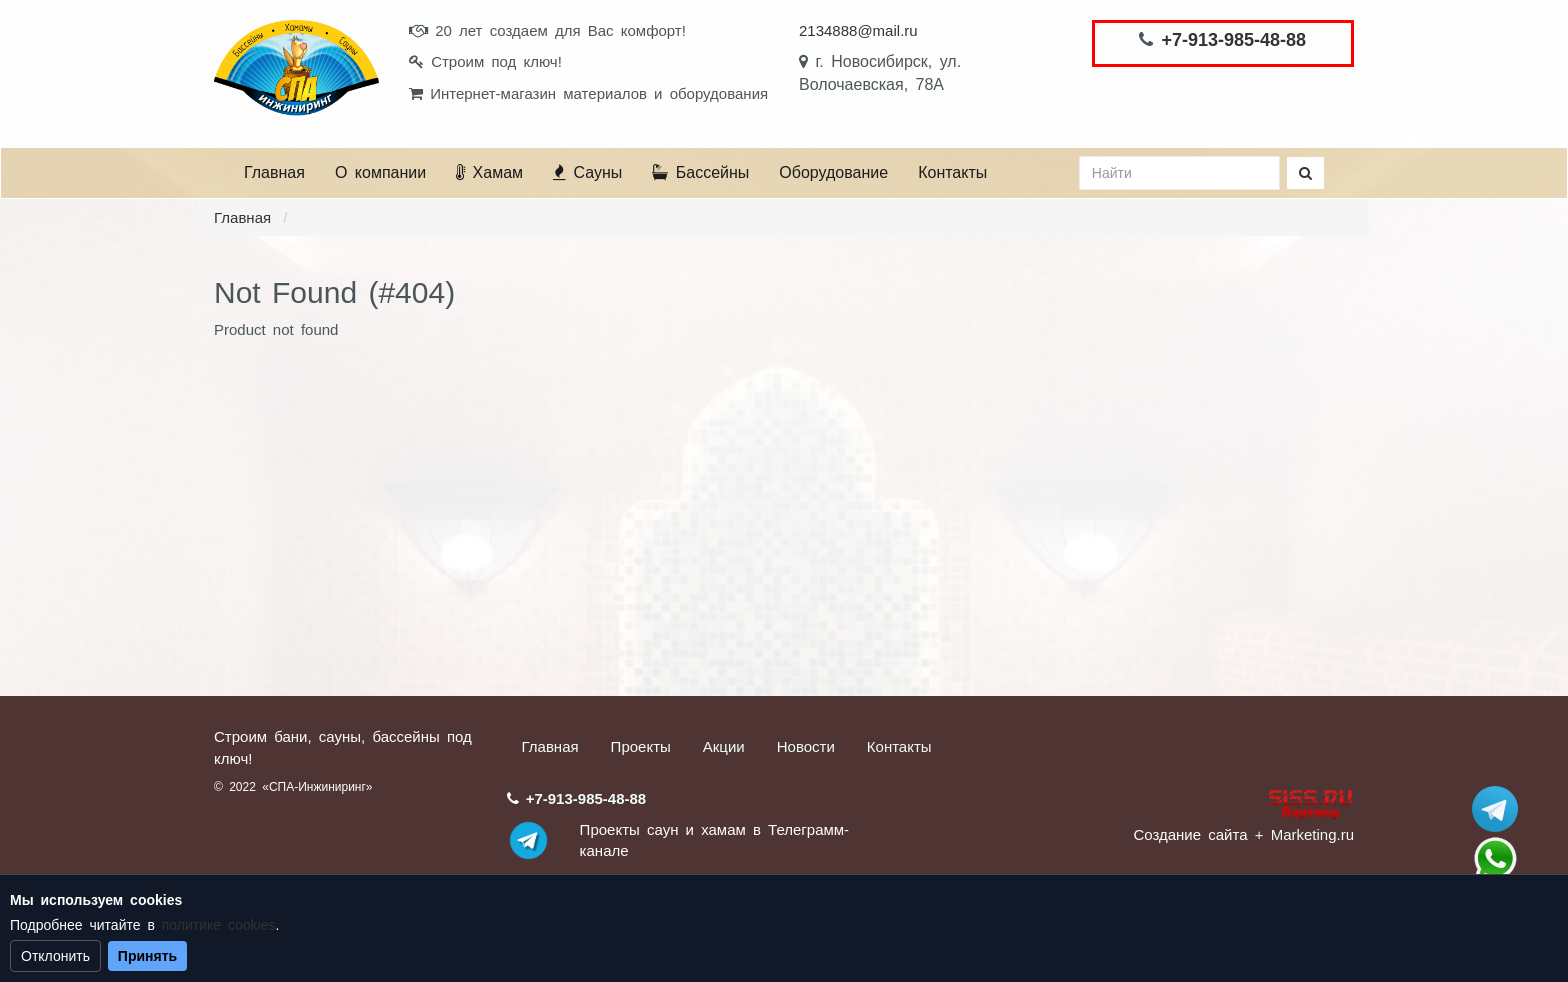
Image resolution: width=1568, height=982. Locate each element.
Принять (147, 956)
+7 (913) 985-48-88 (1495, 859)
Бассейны (700, 172)
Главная (274, 172)
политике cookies (219, 925)
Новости (806, 746)
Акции (724, 746)
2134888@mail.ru (858, 30)
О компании (380, 172)
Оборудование (833, 172)
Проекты (641, 746)
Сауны (587, 172)
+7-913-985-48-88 (1233, 40)
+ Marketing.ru (1304, 834)
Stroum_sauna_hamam (1495, 809)
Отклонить (55, 956)
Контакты (952, 172)
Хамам (489, 172)
